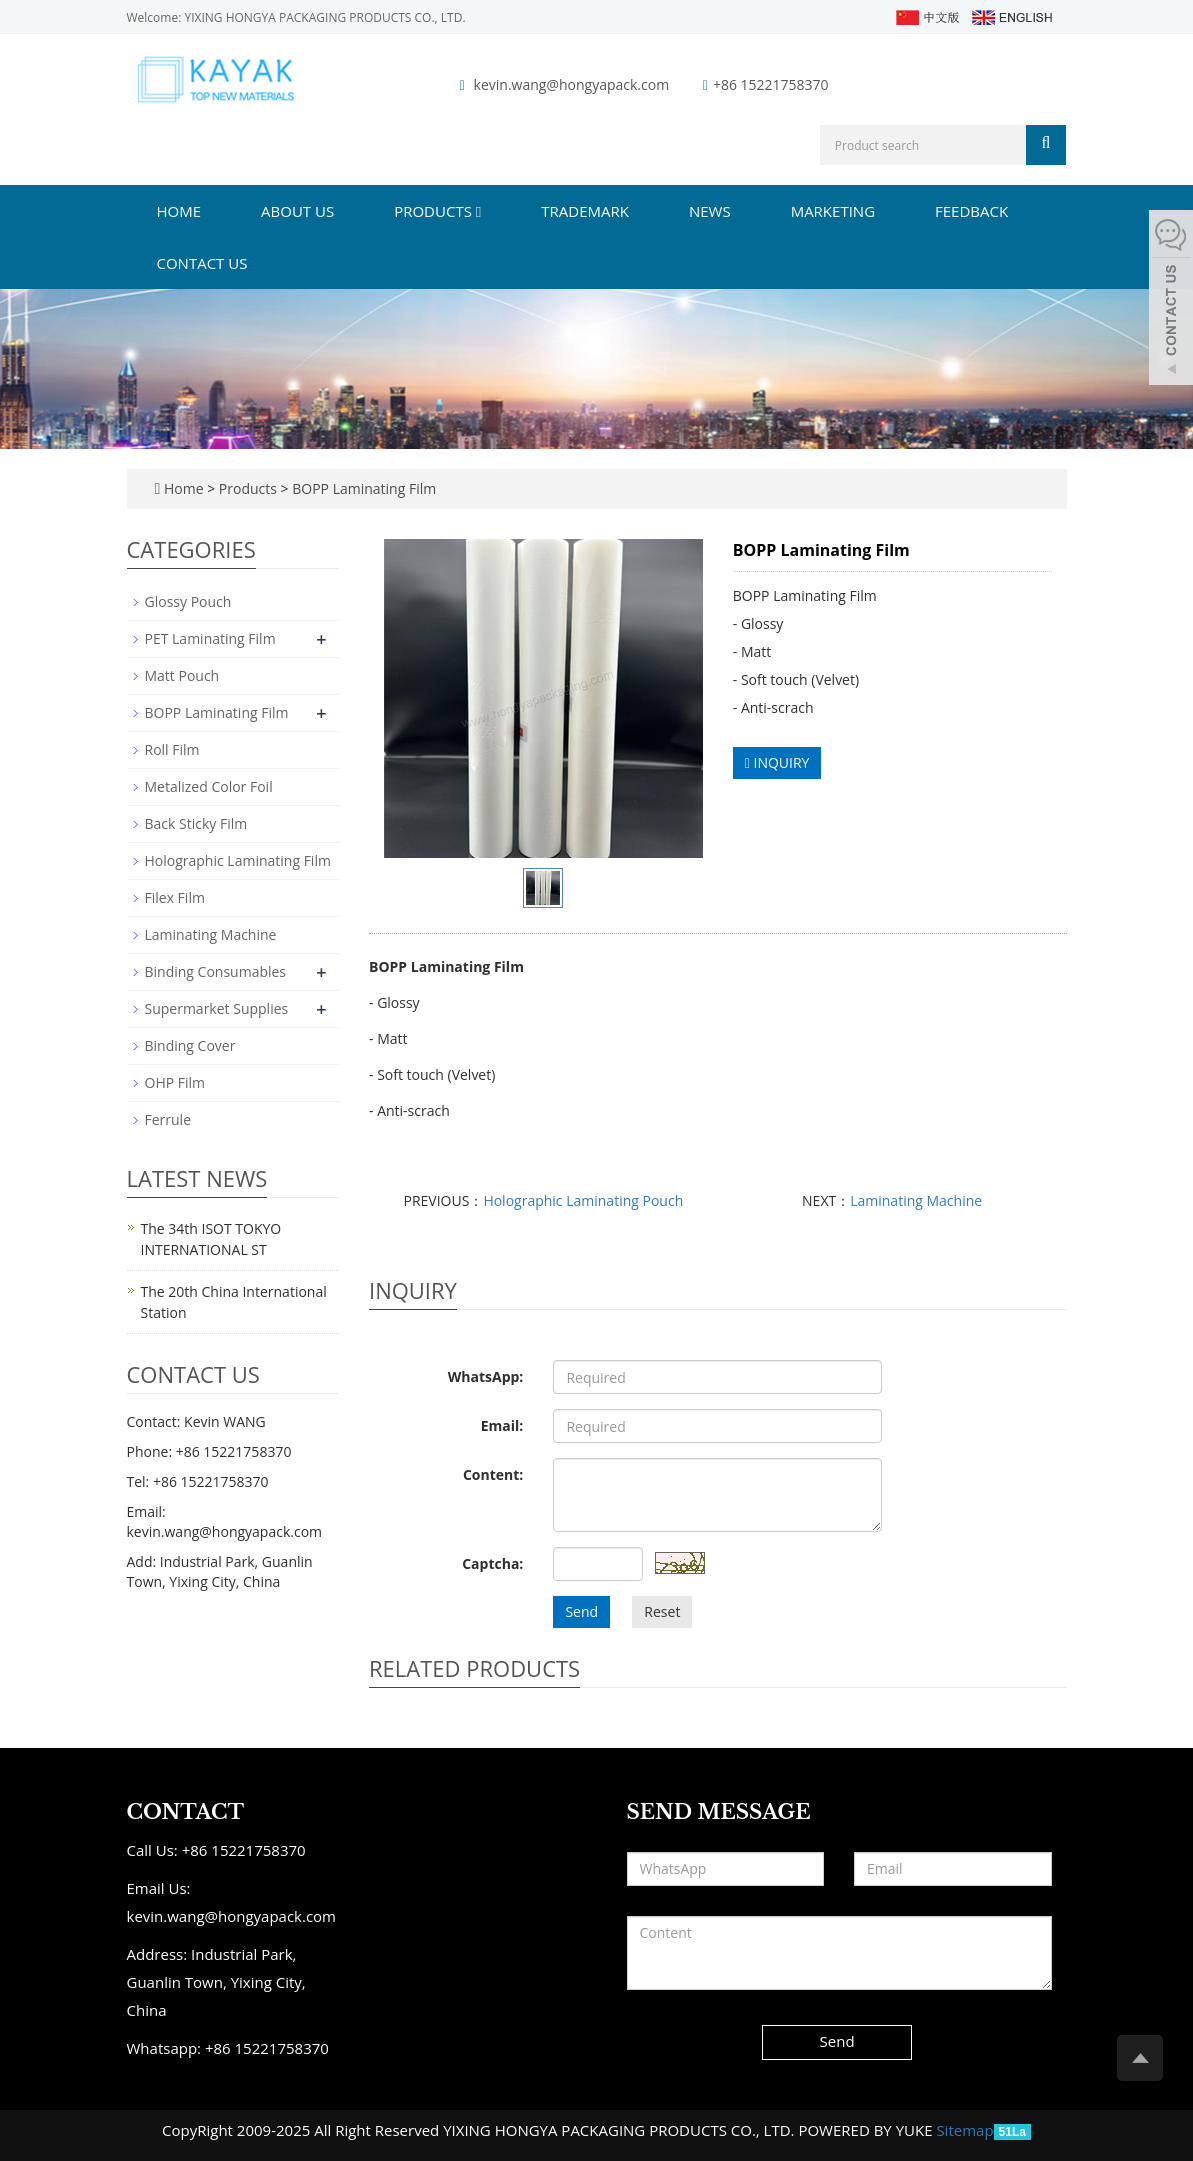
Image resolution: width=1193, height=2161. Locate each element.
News (710, 211)
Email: (502, 1425)
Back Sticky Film (196, 823)
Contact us (202, 263)
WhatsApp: (486, 1376)
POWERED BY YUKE (867, 2130)
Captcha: (492, 1563)
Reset (662, 1611)
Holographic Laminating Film (238, 860)
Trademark (585, 211)
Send (581, 1611)
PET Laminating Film (210, 638)
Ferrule (168, 1119)
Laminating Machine (916, 1200)
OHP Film (175, 1082)
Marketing (833, 211)
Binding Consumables (216, 971)
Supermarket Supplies (217, 1008)
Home (179, 211)
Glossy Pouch (188, 601)
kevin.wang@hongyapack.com (572, 84)
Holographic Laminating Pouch (583, 1200)
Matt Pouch (182, 675)
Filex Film (175, 897)
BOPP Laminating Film (363, 488)
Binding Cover (190, 1045)
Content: (493, 1474)
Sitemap (964, 2130)
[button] (478, 211)
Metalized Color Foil (209, 786)
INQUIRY (777, 762)
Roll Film (172, 749)
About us (297, 211)
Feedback (971, 211)
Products (437, 211)
